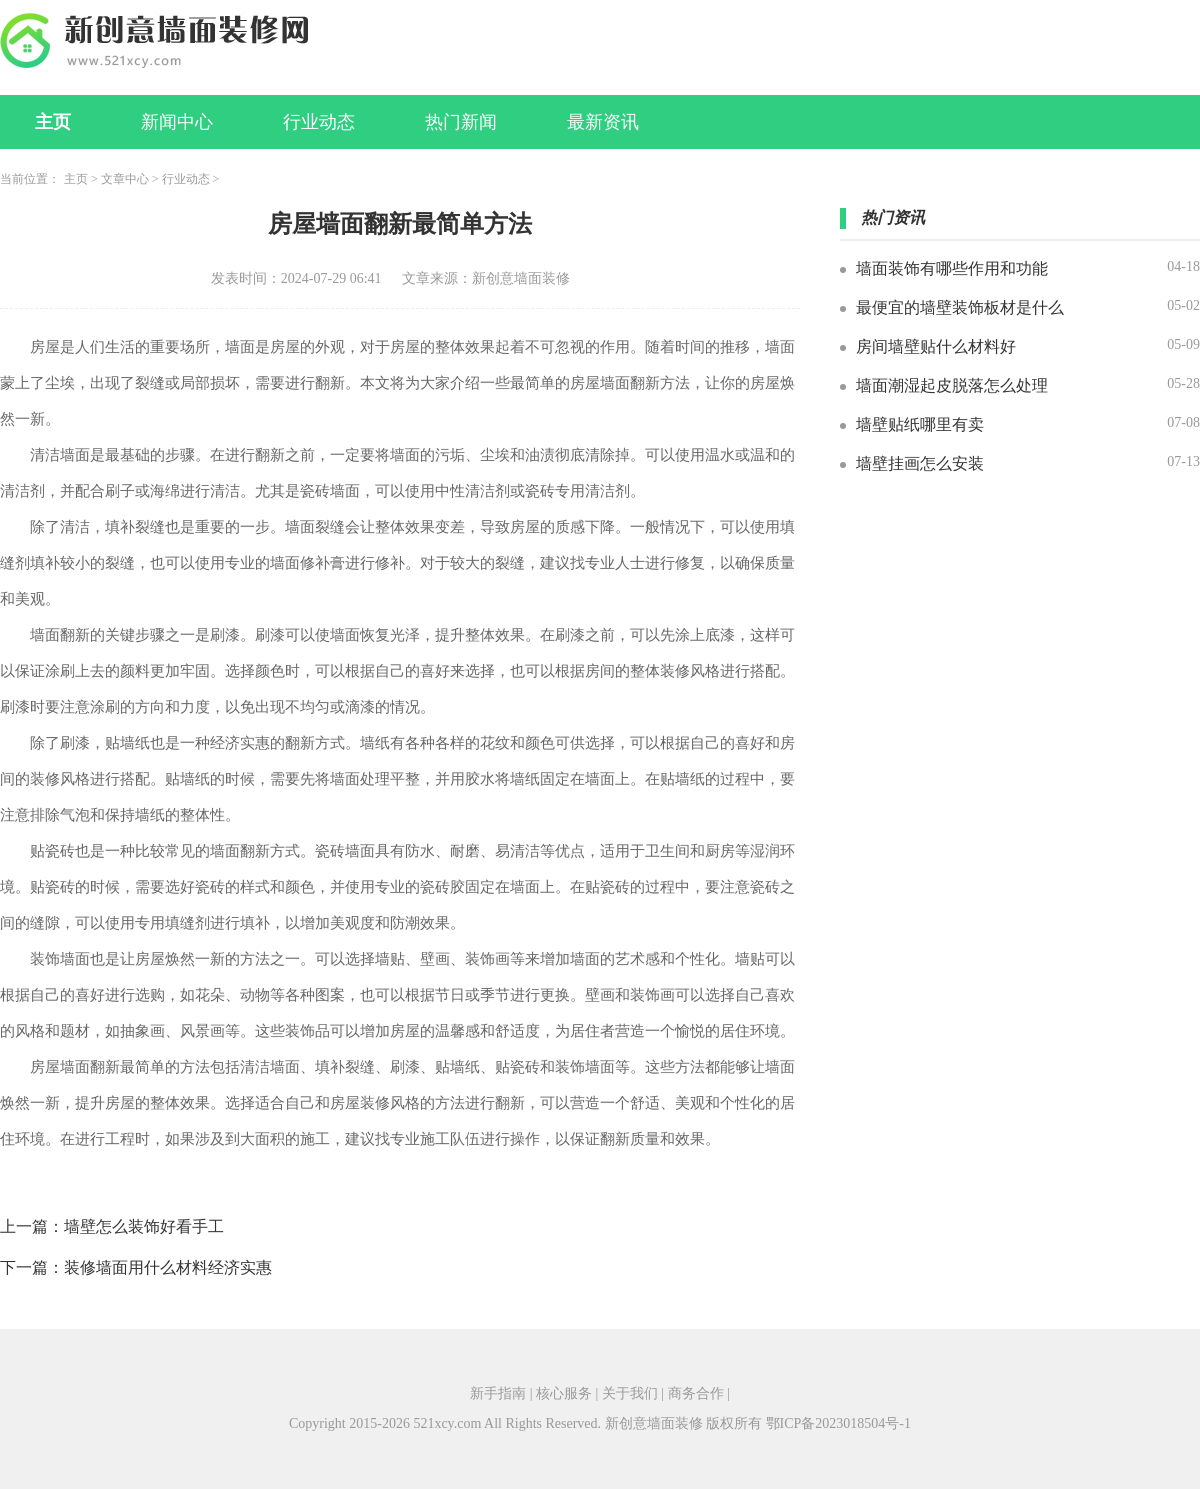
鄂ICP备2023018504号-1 (838, 1423)
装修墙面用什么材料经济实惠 (168, 1267)
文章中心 (125, 179)
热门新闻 (461, 122)
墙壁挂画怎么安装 (920, 463)
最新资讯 (603, 122)
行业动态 (319, 122)
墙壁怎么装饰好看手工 (144, 1226)
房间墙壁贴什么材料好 (936, 346)
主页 (53, 122)
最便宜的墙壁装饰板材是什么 (960, 307)
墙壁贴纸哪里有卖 (920, 424)
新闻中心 (177, 122)
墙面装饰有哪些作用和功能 (952, 268)
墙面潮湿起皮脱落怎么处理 (952, 385)
